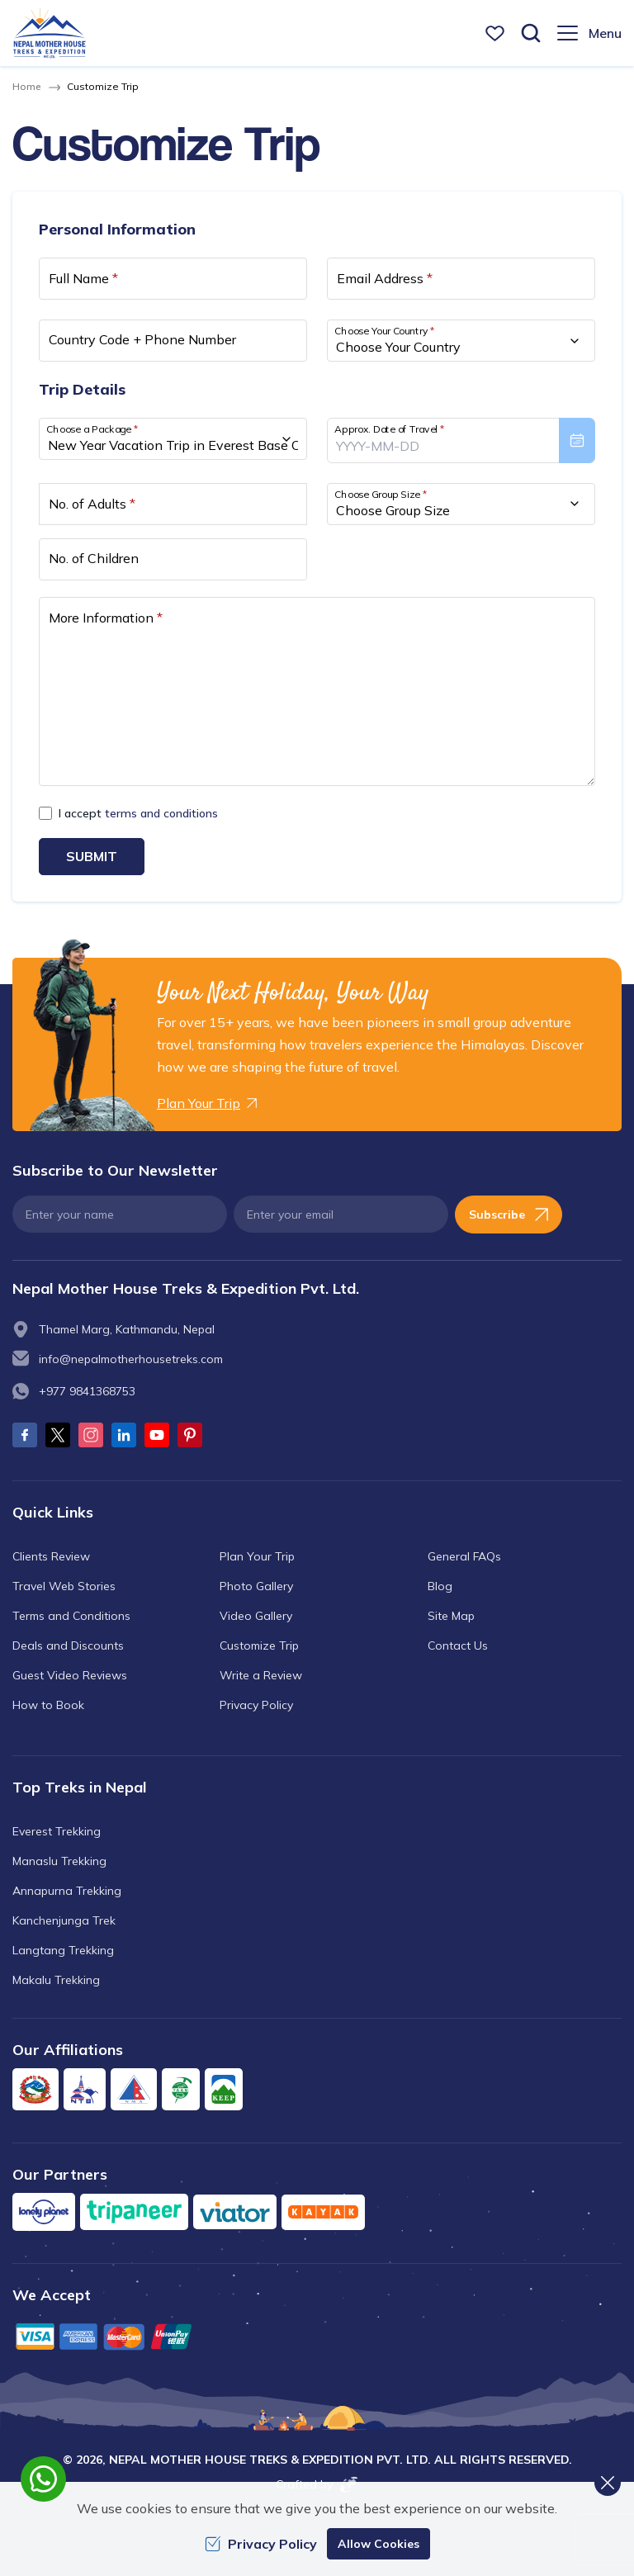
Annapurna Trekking (66, 1889)
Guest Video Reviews (69, 1674)
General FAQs (464, 1555)
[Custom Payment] (317, 2335)
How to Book (48, 1704)
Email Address (385, 278)
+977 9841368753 (87, 1391)
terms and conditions (161, 813)
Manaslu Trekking (59, 1860)
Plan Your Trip (257, 1555)
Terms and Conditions (71, 1615)
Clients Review (51, 1555)
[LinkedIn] (123, 1435)
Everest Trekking (56, 1830)
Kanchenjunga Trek (64, 1919)
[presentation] (461, 440)
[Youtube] (156, 1435)
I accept (138, 813)
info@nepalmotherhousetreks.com (131, 1359)
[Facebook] (24, 1435)
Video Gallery (256, 1615)
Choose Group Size (380, 493)
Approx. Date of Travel (389, 429)
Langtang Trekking (63, 1949)
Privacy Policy (256, 1704)
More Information (106, 617)
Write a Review (261, 1674)
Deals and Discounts (68, 1644)
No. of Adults (92, 503)
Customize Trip (259, 1644)
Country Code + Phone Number (142, 339)
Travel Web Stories (64, 1585)
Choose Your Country (384, 330)
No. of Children (94, 558)
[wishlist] (494, 33)
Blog (440, 1585)
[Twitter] (57, 1435)
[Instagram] (90, 1435)
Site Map (451, 1615)
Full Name (83, 278)
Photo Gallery (256, 1585)
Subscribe (508, 1214)
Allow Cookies (378, 2543)
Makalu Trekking (56, 1979)
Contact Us (458, 1644)
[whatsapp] (43, 2479)
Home (26, 86)
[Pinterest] (189, 1435)
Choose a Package (92, 429)
